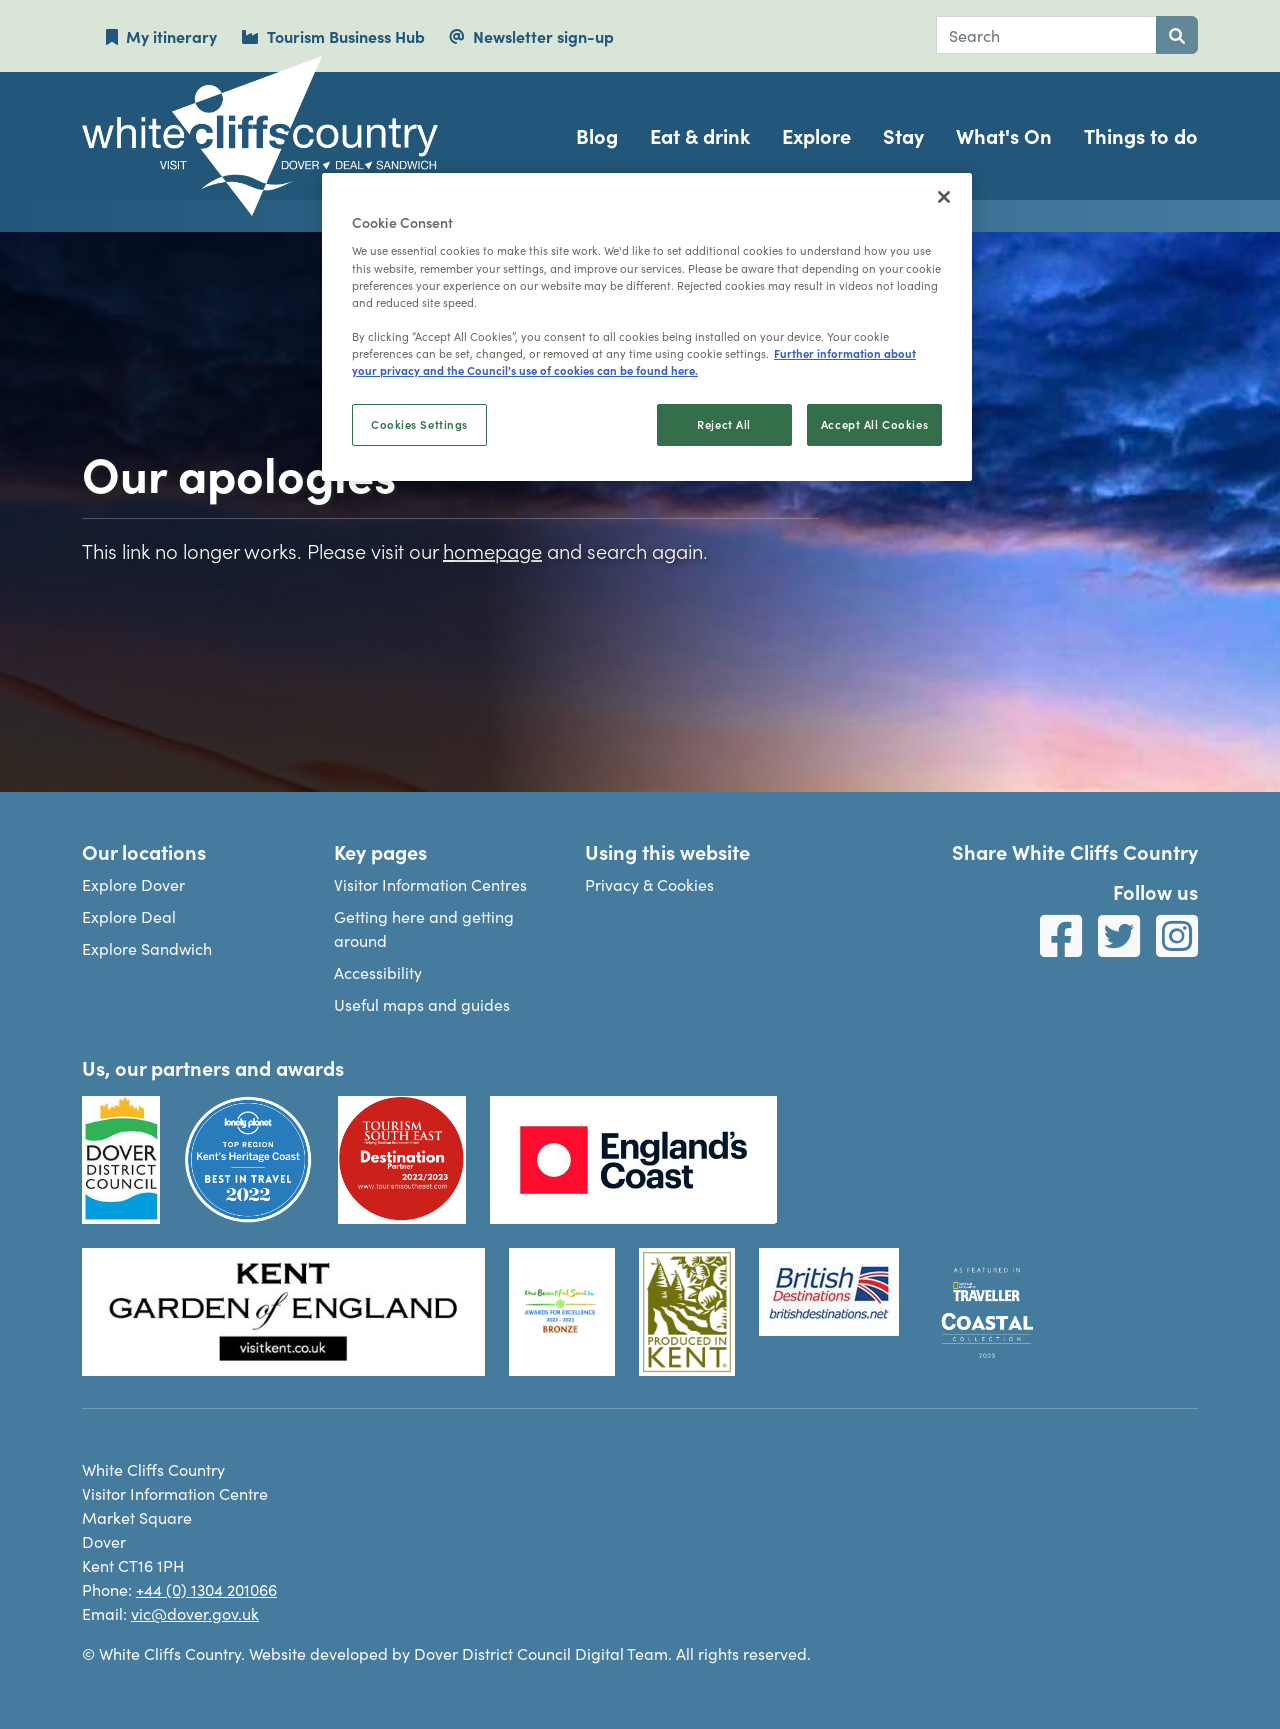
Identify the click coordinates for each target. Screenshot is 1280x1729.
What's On (1004, 135)
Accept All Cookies (874, 424)
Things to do (1141, 135)
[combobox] (1046, 35)
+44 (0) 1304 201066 (206, 1589)
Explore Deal (129, 916)
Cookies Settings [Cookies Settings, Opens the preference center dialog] (419, 424)
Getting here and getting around (424, 928)
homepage (492, 550)
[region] (647, 327)
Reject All (724, 424)
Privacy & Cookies (649, 884)
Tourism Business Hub (333, 36)
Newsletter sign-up (531, 36)
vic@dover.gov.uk (195, 1613)
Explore (816, 135)
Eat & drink (700, 135)
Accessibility (378, 972)
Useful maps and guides (422, 1004)
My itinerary (161, 36)
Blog (597, 135)
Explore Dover (133, 884)
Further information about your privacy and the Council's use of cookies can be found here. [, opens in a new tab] (634, 361)
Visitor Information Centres (430, 884)
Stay (903, 135)
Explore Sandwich (147, 948)
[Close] (944, 197)
